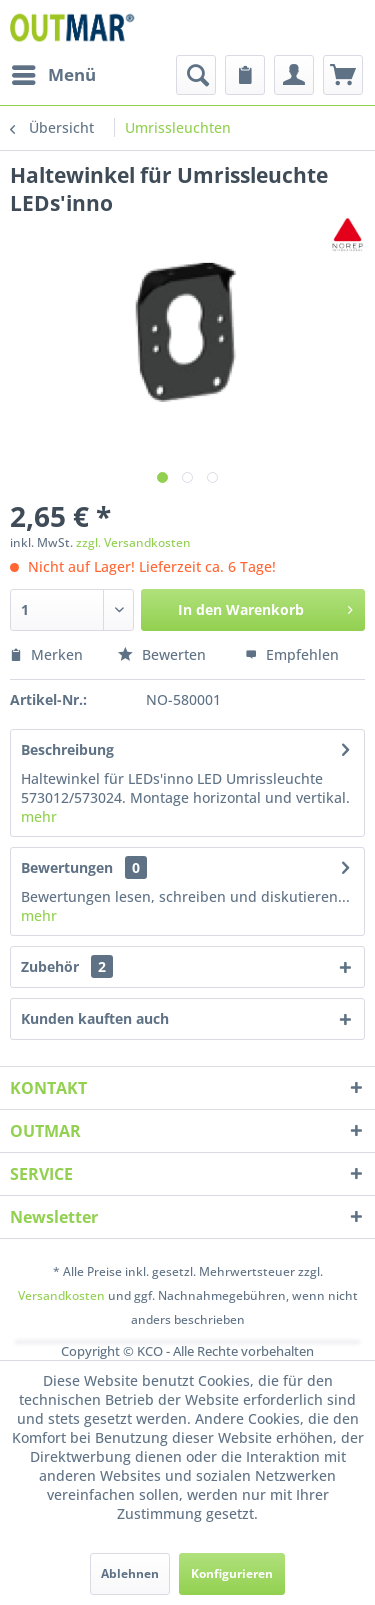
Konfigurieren (232, 1573)
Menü (54, 72)
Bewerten (164, 654)
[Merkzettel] (245, 75)
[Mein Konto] (294, 75)
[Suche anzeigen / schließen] (196, 75)
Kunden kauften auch (95, 1018)
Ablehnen (130, 1573)
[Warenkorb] (343, 75)
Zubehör (67, 966)
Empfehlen (292, 654)
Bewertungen (67, 867)
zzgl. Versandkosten (133, 542)
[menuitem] (53, 75)
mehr (39, 816)
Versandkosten (61, 1295)
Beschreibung (67, 749)
